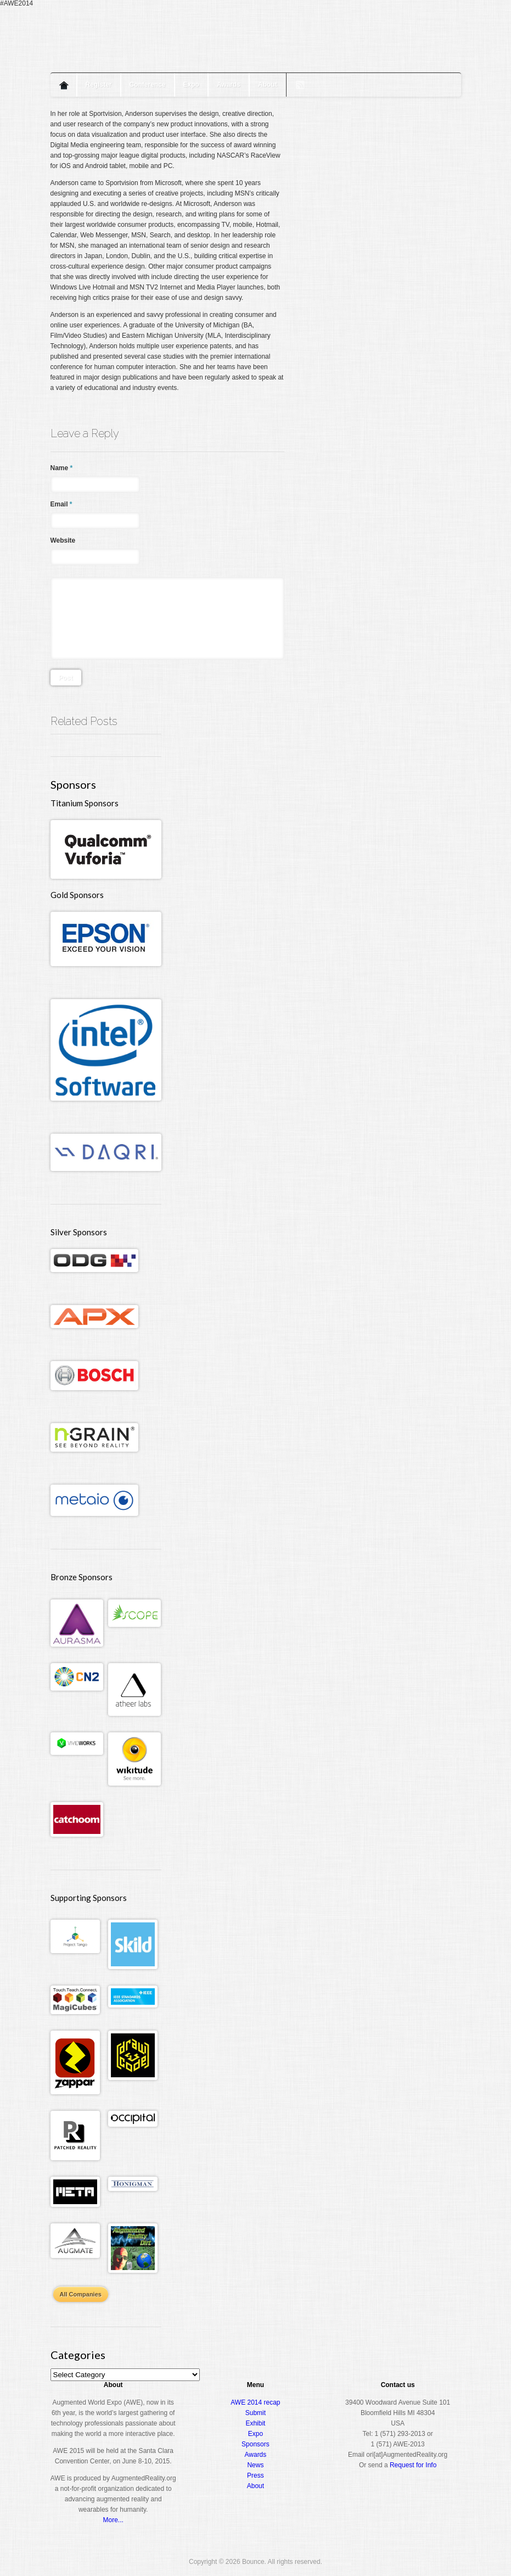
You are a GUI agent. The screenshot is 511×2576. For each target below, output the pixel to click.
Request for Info (413, 2465)
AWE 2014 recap (255, 2402)
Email (61, 504)
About (267, 84)
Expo (191, 84)
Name (61, 468)
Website (63, 540)
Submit (255, 2413)
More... (113, 2520)
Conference (148, 84)
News (255, 2465)
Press (255, 2475)
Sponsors (255, 2444)
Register (99, 84)
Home (63, 85)
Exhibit (255, 2423)
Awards (228, 84)
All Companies (81, 2294)
